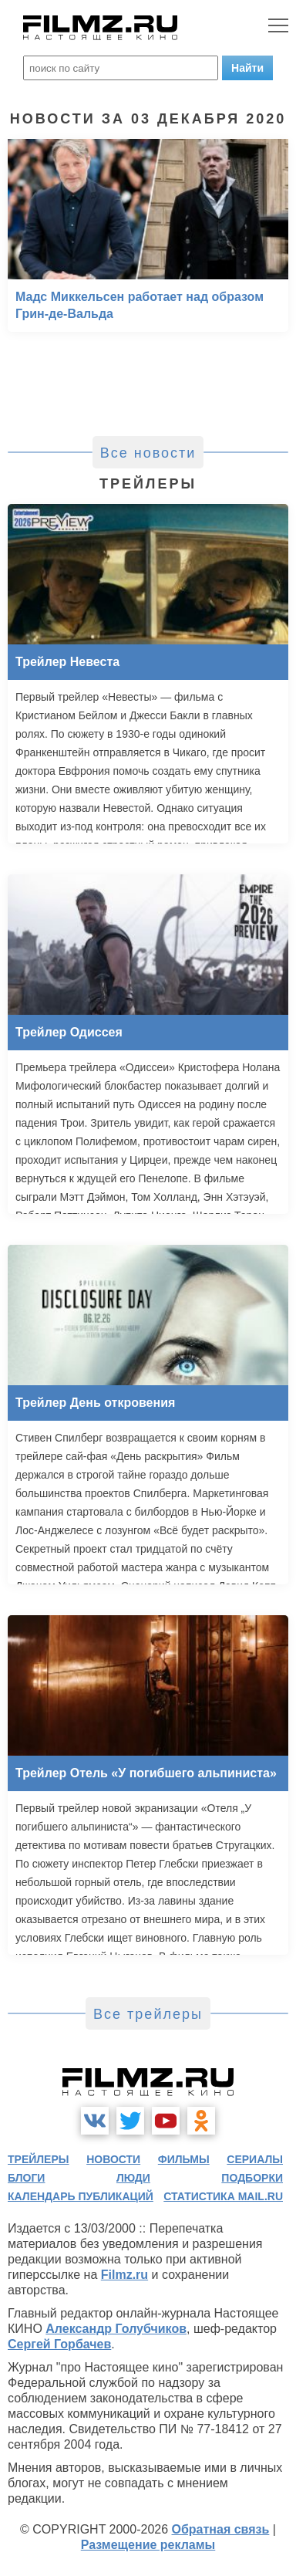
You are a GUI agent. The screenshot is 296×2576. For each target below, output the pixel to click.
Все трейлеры (148, 2014)
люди (133, 2178)
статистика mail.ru (223, 2196)
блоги (26, 2178)
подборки (252, 2178)
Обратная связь (221, 2529)
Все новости (148, 453)
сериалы (255, 2159)
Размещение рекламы (148, 2544)
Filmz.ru (124, 2274)
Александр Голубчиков (116, 2328)
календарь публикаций (80, 2196)
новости (113, 2159)
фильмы (184, 2159)
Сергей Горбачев (59, 2344)
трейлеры (38, 2159)
